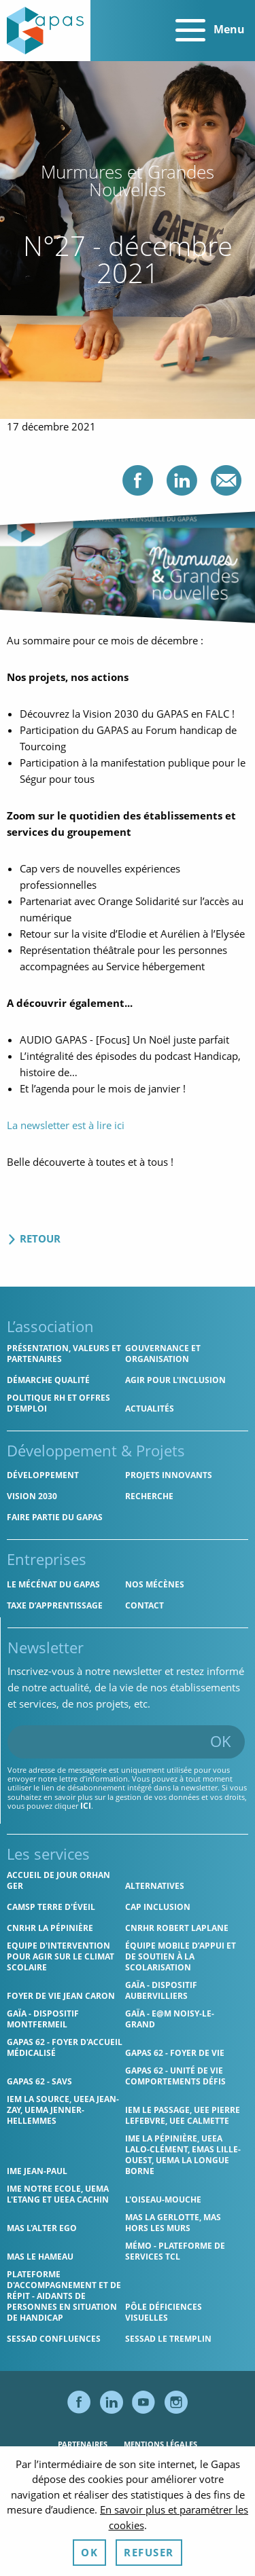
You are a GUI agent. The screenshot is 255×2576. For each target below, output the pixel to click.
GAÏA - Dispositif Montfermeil (43, 2019)
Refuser (149, 2552)
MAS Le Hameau (40, 2256)
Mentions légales (160, 2444)
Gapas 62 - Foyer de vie (174, 2053)
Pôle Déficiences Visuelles (163, 2312)
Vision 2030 (32, 1496)
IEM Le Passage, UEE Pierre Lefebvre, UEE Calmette (182, 2115)
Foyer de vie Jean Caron (61, 1996)
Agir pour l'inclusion (175, 1380)
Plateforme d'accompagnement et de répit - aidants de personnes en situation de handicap (64, 2295)
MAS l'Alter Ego (42, 2228)
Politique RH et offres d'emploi (58, 1403)
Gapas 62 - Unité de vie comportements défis (175, 2076)
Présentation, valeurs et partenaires (64, 1353)
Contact (144, 1605)
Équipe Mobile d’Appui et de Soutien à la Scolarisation (180, 1956)
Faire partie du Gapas (55, 1517)
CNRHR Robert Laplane (176, 1928)
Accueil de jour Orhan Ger (58, 1880)
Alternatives (154, 1886)
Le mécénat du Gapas (53, 1584)
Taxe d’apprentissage (55, 1605)
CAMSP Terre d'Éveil (51, 1907)
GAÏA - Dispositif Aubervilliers (161, 1990)
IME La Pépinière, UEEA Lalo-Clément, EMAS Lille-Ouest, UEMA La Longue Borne (183, 2155)
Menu (210, 30)
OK (220, 1740)
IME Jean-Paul (37, 2171)
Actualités (149, 1408)
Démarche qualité (48, 1380)
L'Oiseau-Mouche (163, 2199)
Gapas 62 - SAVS (39, 2081)
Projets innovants (168, 1475)
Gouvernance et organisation (163, 1353)
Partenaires (82, 2444)
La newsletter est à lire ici (65, 1125)
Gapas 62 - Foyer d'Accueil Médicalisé (64, 2047)
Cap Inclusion (157, 1907)
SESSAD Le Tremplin (168, 2338)
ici (85, 1805)
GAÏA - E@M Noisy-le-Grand (169, 2019)
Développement (43, 1475)
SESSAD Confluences (54, 2338)
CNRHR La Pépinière (50, 1928)
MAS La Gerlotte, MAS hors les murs (173, 2222)
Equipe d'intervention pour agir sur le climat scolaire (60, 1956)
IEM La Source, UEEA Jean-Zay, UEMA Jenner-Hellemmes (63, 2110)
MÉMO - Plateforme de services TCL (175, 2251)
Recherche (149, 1496)
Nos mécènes (154, 1584)
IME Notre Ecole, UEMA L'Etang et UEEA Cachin (58, 2194)
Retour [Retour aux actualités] (34, 1238)
